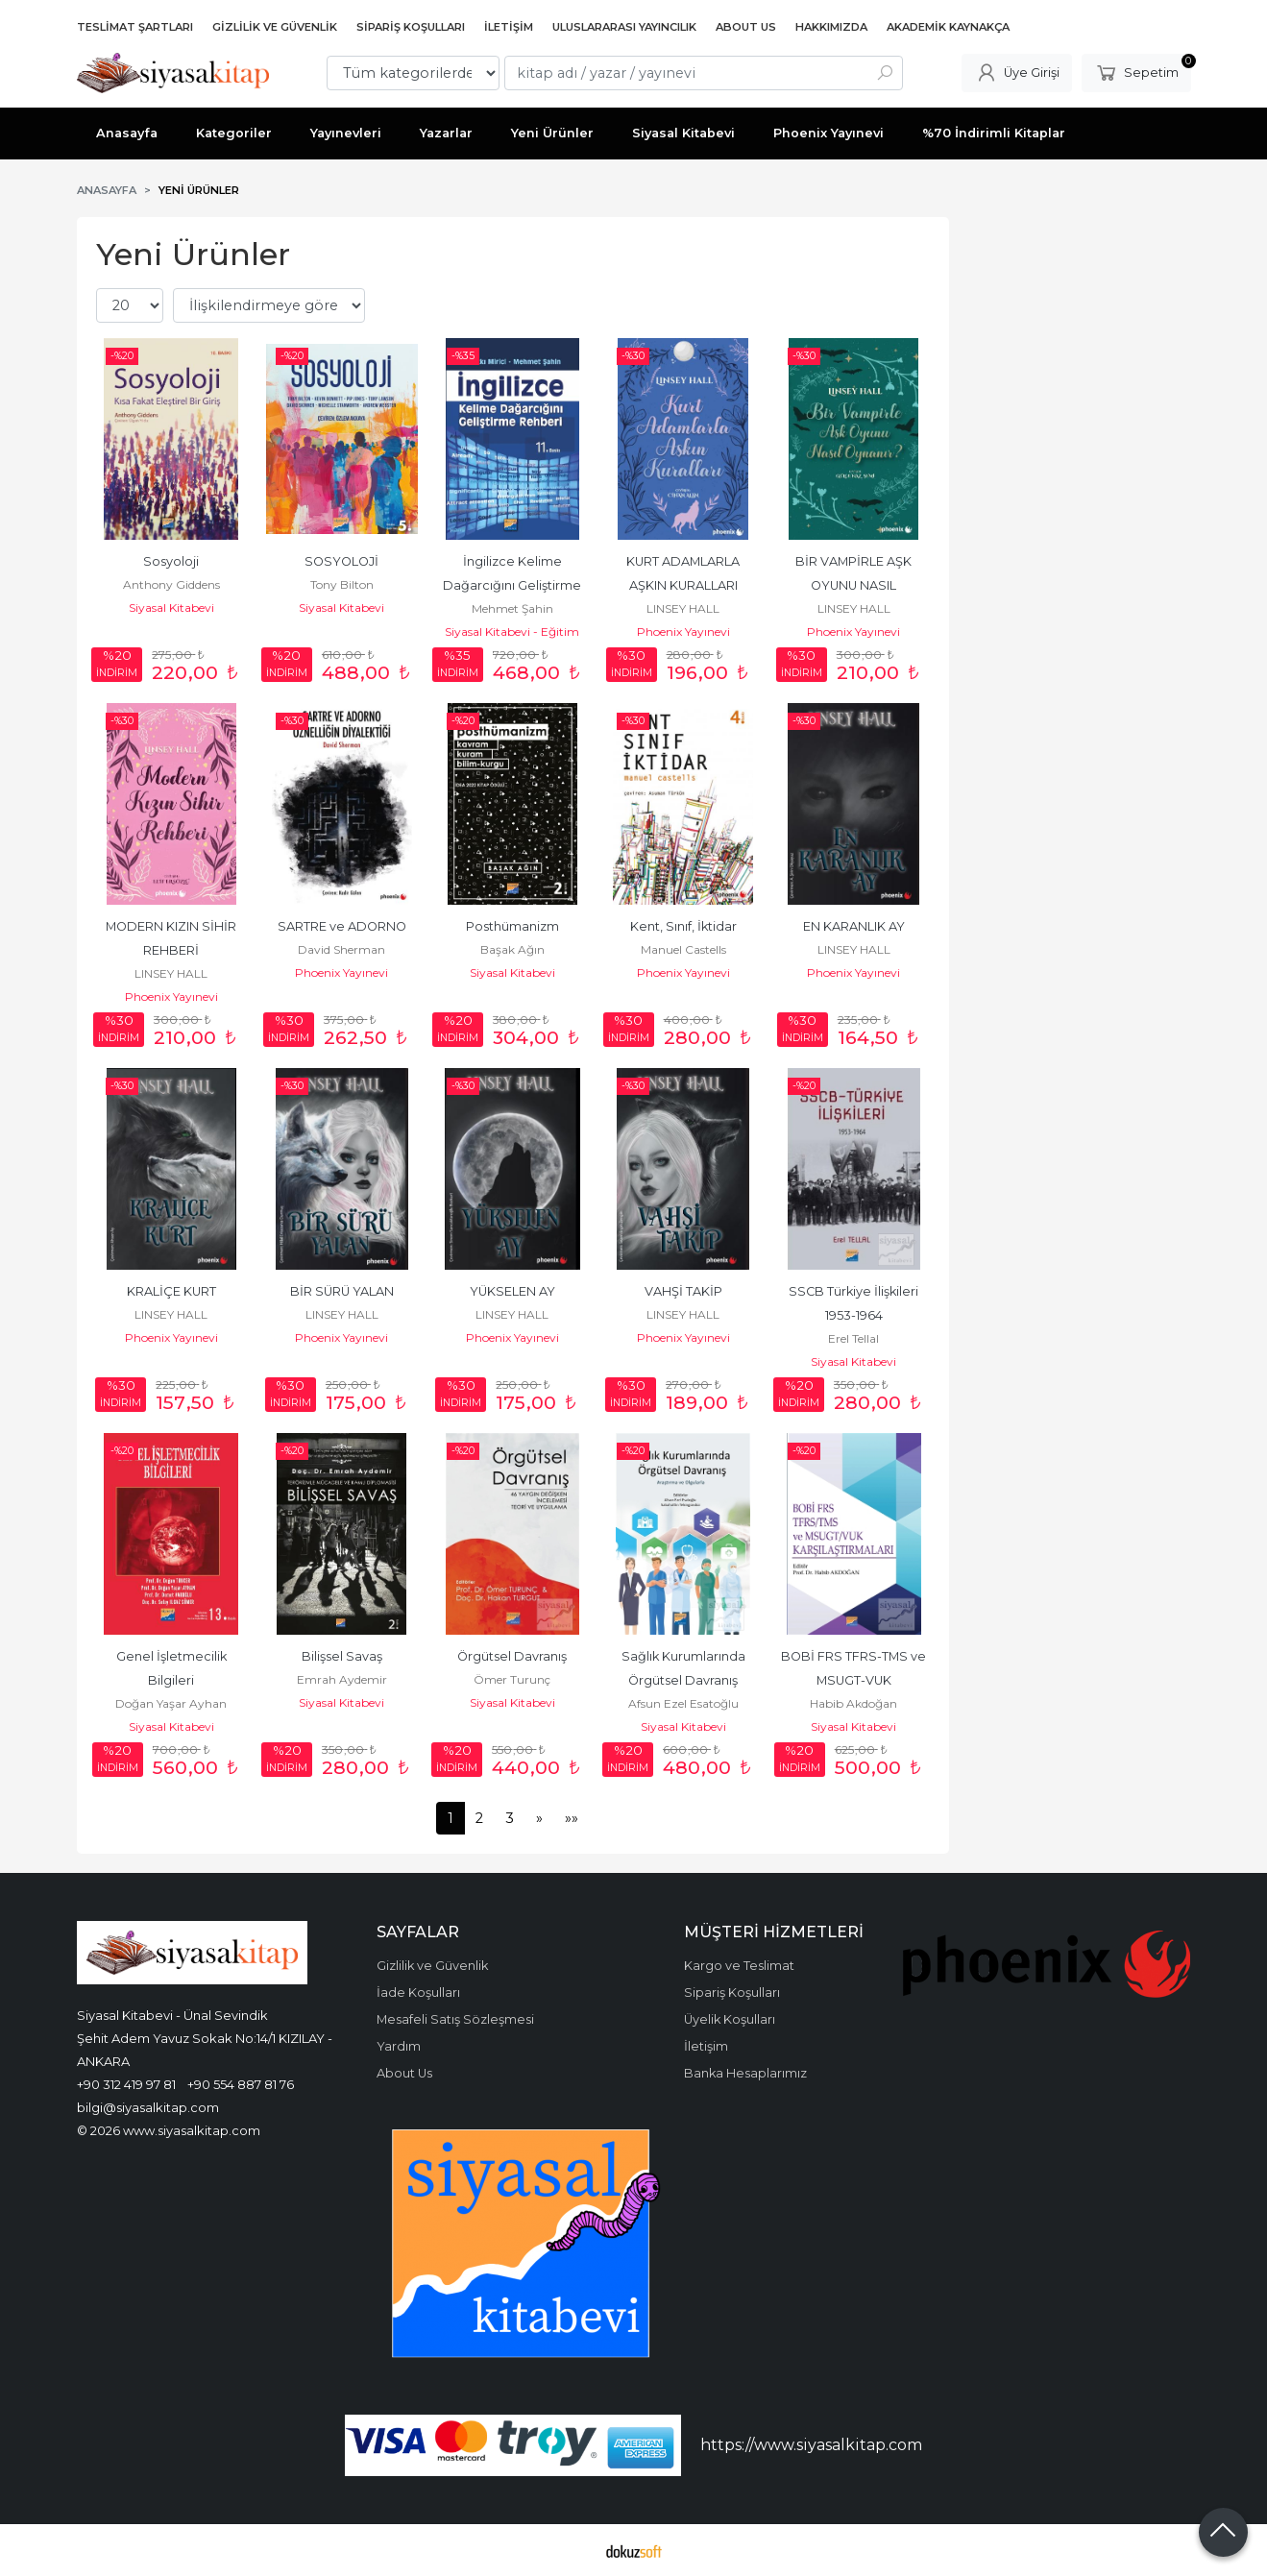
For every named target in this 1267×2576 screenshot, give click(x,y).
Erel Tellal (853, 1338)
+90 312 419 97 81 (126, 2084)
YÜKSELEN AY (512, 1291)
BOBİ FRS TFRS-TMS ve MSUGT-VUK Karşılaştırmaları (855, 1680)
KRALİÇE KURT (171, 1291)
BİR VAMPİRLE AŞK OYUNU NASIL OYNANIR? (854, 585)
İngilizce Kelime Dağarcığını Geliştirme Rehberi (513, 585)
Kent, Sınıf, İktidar (683, 926)
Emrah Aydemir (342, 1679)
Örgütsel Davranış (512, 1656)
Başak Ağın (512, 949)
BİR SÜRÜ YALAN (342, 1291)
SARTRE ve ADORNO (342, 926)
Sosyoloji (171, 561)
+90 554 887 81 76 (240, 2084)
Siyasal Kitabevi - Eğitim (512, 631)
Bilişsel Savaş (342, 1656)
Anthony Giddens (171, 584)
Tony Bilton (342, 584)
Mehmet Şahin (512, 608)
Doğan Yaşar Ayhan (171, 1703)
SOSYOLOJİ (341, 561)
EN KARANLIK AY (854, 926)
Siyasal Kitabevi (171, 607)
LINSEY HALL (682, 608)
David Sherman (341, 949)
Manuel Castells (683, 949)
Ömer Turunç (512, 1679)
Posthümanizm (512, 926)
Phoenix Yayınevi (683, 631)
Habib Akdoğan (853, 1703)
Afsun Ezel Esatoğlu (683, 1703)
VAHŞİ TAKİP (683, 1291)
